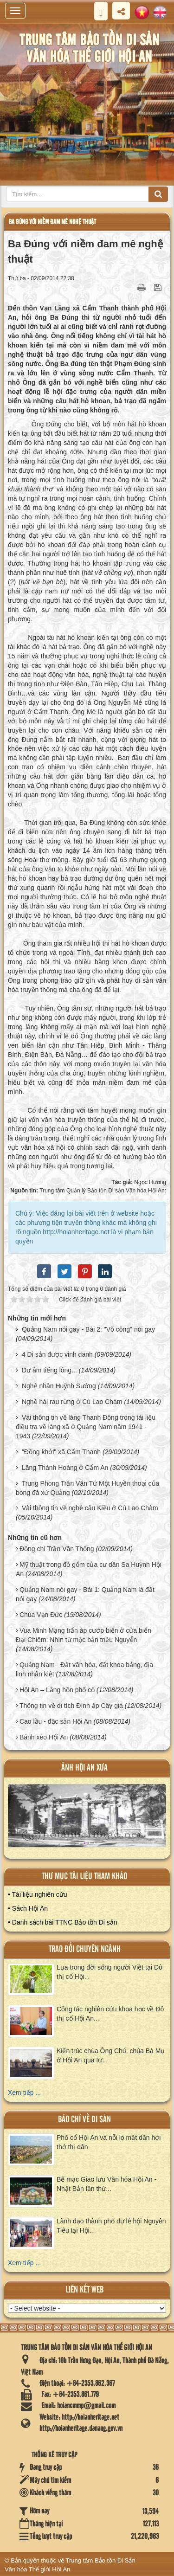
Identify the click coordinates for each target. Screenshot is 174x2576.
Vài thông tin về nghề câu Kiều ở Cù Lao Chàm (90, 1508)
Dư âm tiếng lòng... (49, 1370)
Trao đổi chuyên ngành (85, 1949)
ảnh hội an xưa (84, 1768)
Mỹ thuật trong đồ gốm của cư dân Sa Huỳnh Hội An (88, 1569)
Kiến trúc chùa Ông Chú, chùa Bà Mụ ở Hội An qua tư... (111, 2055)
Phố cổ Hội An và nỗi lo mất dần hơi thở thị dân (109, 2142)
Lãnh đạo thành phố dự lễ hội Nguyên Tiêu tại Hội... (111, 2225)
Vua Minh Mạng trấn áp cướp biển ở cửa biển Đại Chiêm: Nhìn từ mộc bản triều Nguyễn (83, 1635)
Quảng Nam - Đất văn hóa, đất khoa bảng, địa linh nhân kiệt (84, 1669)
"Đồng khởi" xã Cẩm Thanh (61, 1451)
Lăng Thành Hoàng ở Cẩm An (65, 1467)
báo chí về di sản (84, 2120)
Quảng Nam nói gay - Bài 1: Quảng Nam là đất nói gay (85, 1594)
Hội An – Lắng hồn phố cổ (57, 1690)
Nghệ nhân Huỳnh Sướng (59, 1386)
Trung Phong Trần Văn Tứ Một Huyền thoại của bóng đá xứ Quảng (87, 1488)
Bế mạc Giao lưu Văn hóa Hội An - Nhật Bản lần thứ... (106, 2184)
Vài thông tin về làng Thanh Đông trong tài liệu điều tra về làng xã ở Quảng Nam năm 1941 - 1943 (85, 1427)
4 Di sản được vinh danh (57, 1354)
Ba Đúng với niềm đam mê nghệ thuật (52, 222)
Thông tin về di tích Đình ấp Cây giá (71, 1705)
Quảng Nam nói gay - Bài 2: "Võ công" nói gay (88, 1329)
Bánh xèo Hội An (43, 1737)
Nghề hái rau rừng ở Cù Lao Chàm (72, 1401)
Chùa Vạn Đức (40, 1614)
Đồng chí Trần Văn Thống (56, 1548)
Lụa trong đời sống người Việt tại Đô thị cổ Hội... (109, 1972)
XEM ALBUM (87, 1819)
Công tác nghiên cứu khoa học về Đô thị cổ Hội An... (110, 2013)
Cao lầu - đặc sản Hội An (55, 1721)
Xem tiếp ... (24, 2092)
